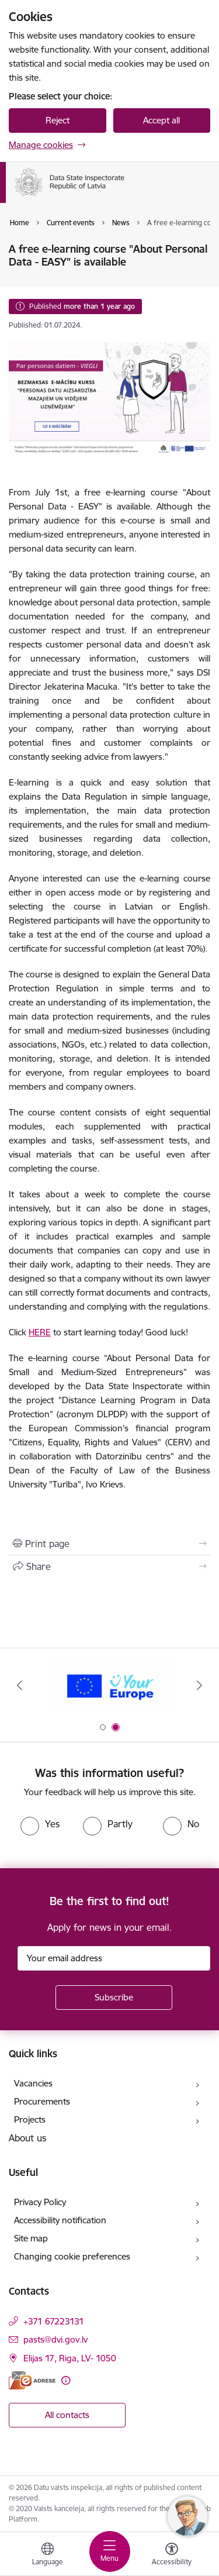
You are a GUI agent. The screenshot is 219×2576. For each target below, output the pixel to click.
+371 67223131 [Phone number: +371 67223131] (53, 2321)
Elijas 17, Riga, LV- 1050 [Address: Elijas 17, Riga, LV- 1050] (69, 2358)
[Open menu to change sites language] (47, 2555)
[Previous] (19, 1685)
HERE (40, 1332)
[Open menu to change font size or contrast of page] (171, 2555)
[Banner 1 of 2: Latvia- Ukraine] (109, 1685)
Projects (30, 2119)
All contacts (67, 2414)
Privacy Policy (40, 2201)
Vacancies (33, 2083)
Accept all (161, 120)
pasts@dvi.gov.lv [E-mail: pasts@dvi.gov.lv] (55, 2339)
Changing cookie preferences (72, 2256)
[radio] (40, 1824)
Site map (31, 2238)
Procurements (42, 2101)
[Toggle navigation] (109, 2551)
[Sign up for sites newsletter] (113, 1997)
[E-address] (32, 2380)
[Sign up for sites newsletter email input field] (114, 1958)
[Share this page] (109, 1566)
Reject (57, 120)
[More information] (65, 2380)
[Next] (200, 1685)
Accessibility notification (60, 2220)
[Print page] (109, 1543)
